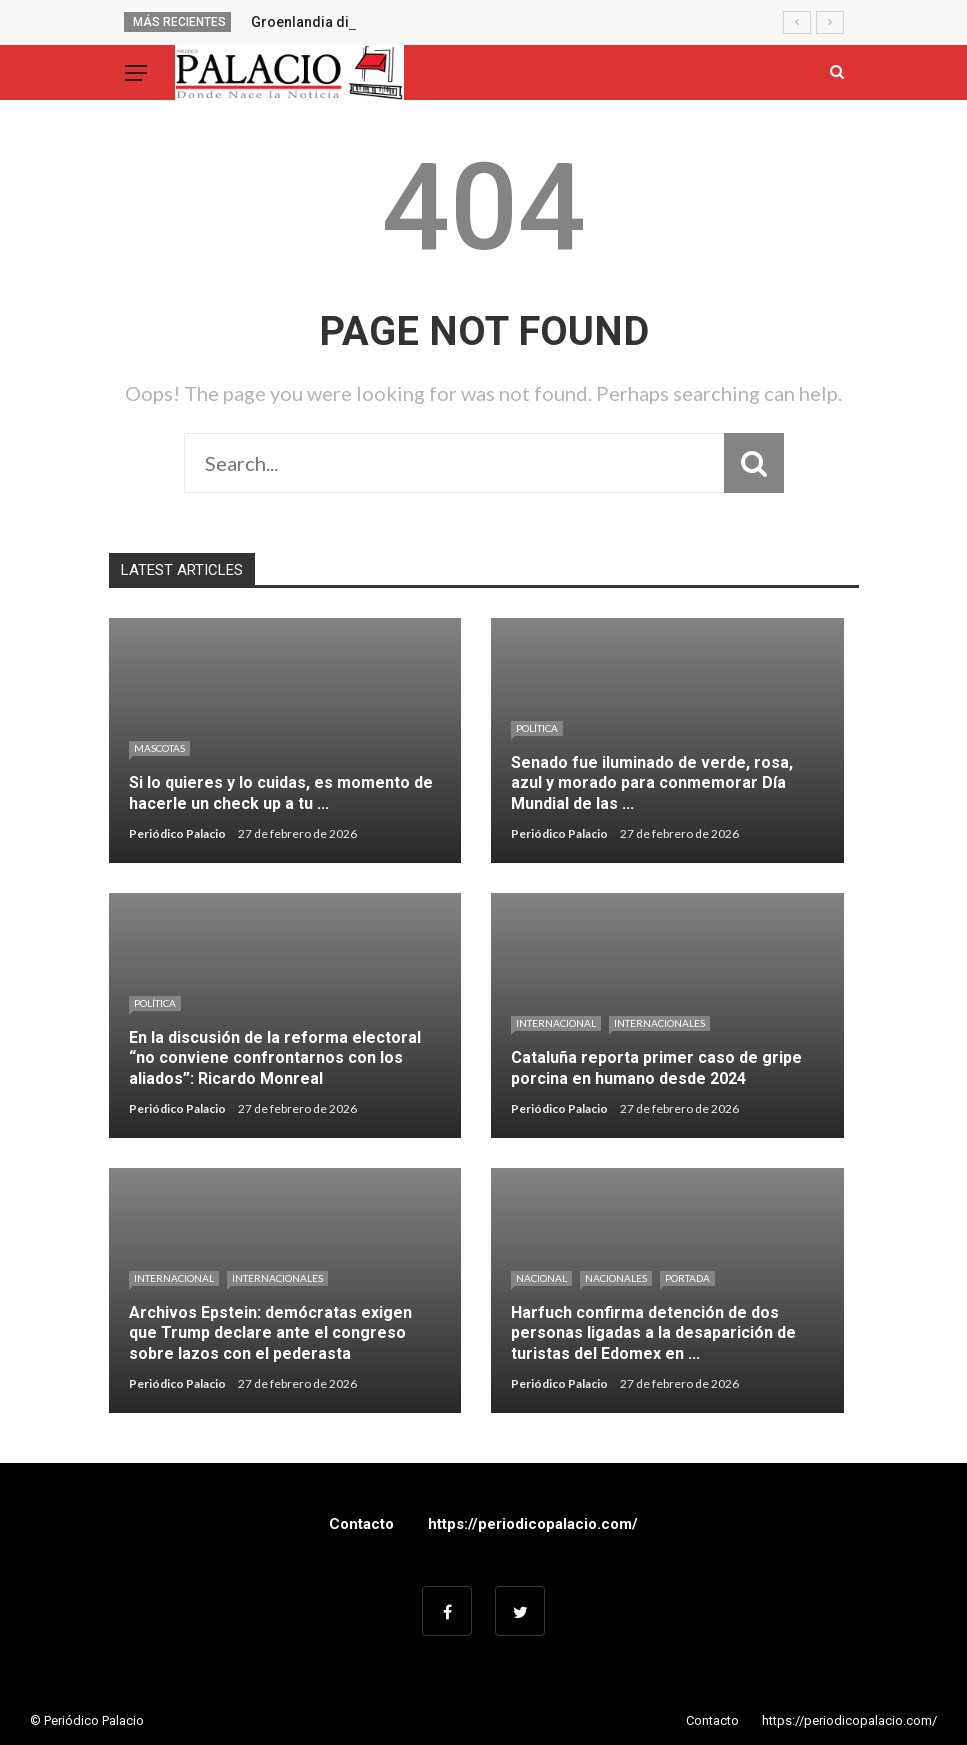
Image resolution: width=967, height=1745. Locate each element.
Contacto (361, 1524)
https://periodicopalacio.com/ (533, 1524)
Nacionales (616, 1278)
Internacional (556, 1023)
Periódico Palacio (177, 833)
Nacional (541, 1278)
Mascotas (159, 748)
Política (537, 728)
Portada (687, 1278)
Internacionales (659, 1023)
